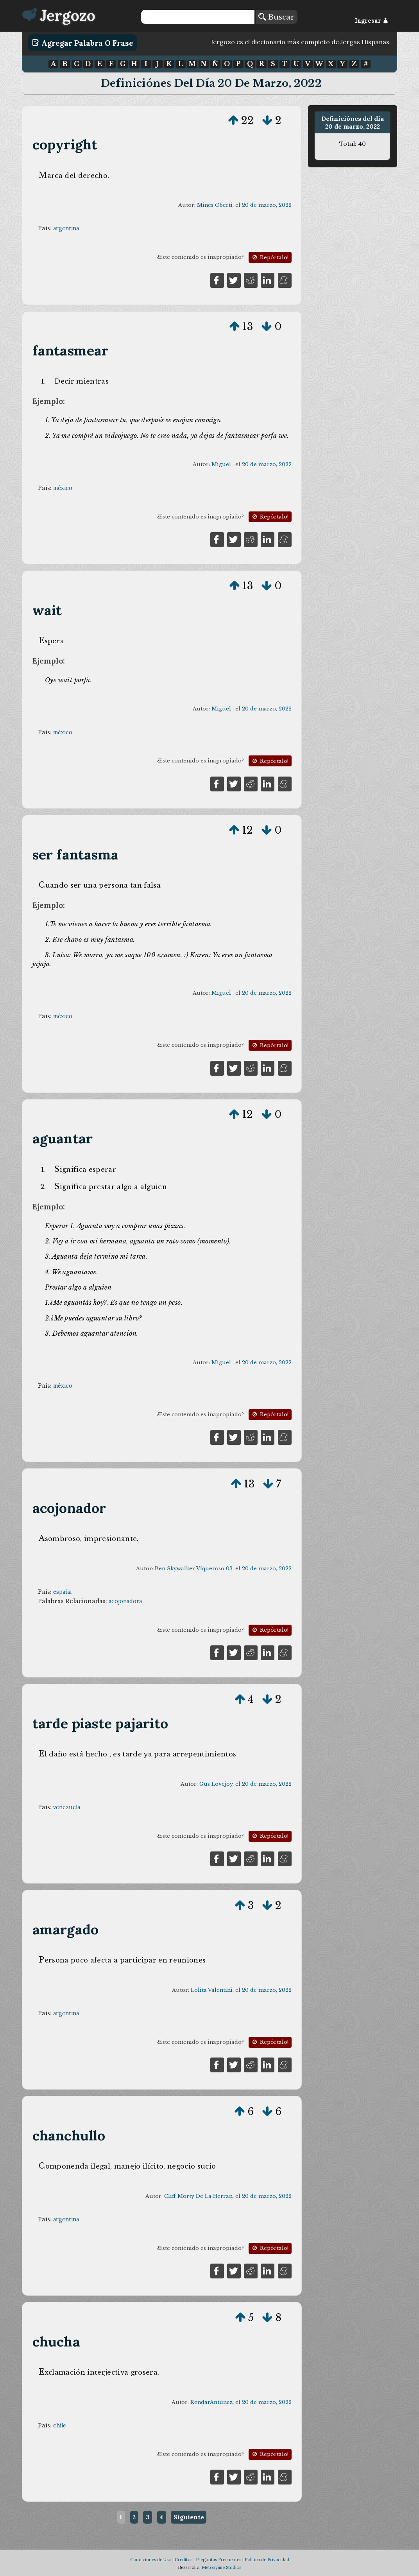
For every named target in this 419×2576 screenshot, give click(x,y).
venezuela (66, 1807)
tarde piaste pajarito (100, 1723)
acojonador (69, 1508)
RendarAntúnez (211, 2402)
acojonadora (125, 1601)
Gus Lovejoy (216, 1784)
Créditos (183, 2559)
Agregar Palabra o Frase (82, 42)
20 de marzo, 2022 (267, 205)
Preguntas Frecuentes (218, 2559)
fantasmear (70, 350)
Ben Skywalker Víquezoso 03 (194, 1568)
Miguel (222, 464)
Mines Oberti (215, 205)
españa (62, 1591)
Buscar (276, 17)
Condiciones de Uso (150, 2559)
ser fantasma (75, 854)
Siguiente (189, 2517)
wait (47, 610)
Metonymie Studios (221, 2567)
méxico (62, 488)
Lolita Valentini (212, 1990)
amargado (65, 1929)
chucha (56, 2341)
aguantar (62, 1138)
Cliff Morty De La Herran (198, 2196)
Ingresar (371, 20)
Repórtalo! (269, 257)
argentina (66, 228)
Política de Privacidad (267, 2559)
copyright (65, 144)
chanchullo (69, 2135)
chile (59, 2425)
